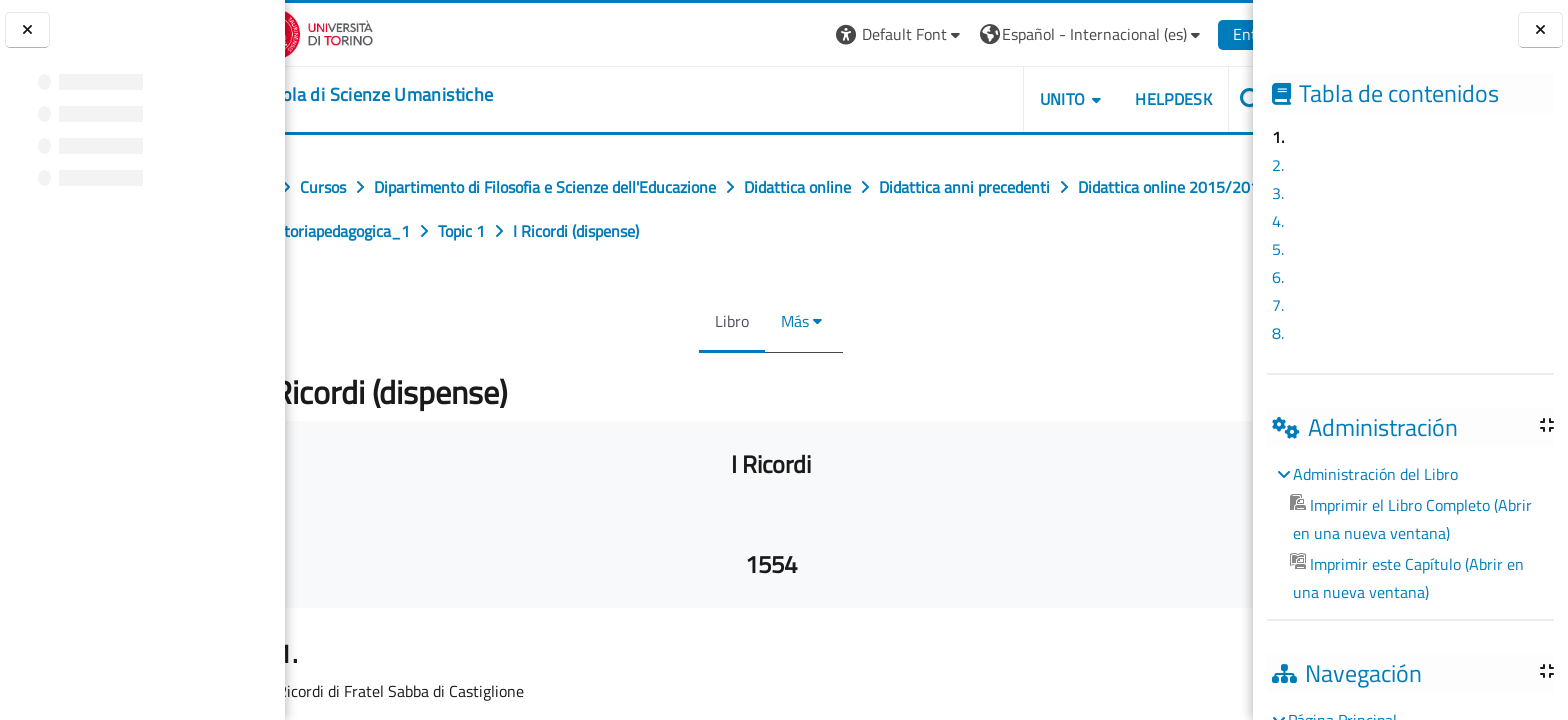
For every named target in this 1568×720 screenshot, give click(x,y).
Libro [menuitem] (730, 321)
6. (1278, 277)
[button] (860, 34)
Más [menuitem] (793, 321)
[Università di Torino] (347, 32)
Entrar (1215, 34)
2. (1278, 165)
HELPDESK (1133, 99)
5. (1278, 249)
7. (1278, 305)
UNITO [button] (1023, 99)
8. (1278, 333)
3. (1278, 193)
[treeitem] (1410, 533)
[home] (409, 95)
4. (1278, 221)
